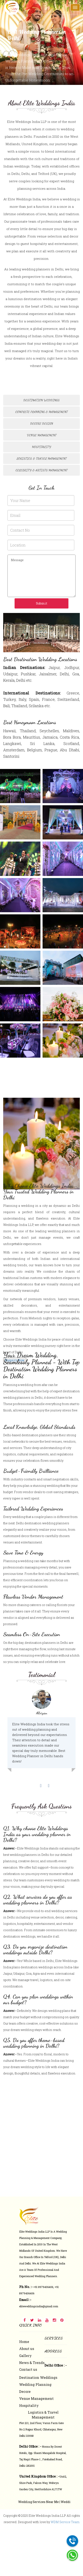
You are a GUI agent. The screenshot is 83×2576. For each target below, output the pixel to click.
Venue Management (41, 435)
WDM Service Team (65, 2522)
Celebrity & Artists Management (41, 470)
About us (26, 2348)
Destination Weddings (41, 400)
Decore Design (41, 423)
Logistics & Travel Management (42, 458)
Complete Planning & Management (41, 412)
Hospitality (41, 447)
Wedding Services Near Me (48, 2502)
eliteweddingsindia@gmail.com (38, 2306)
